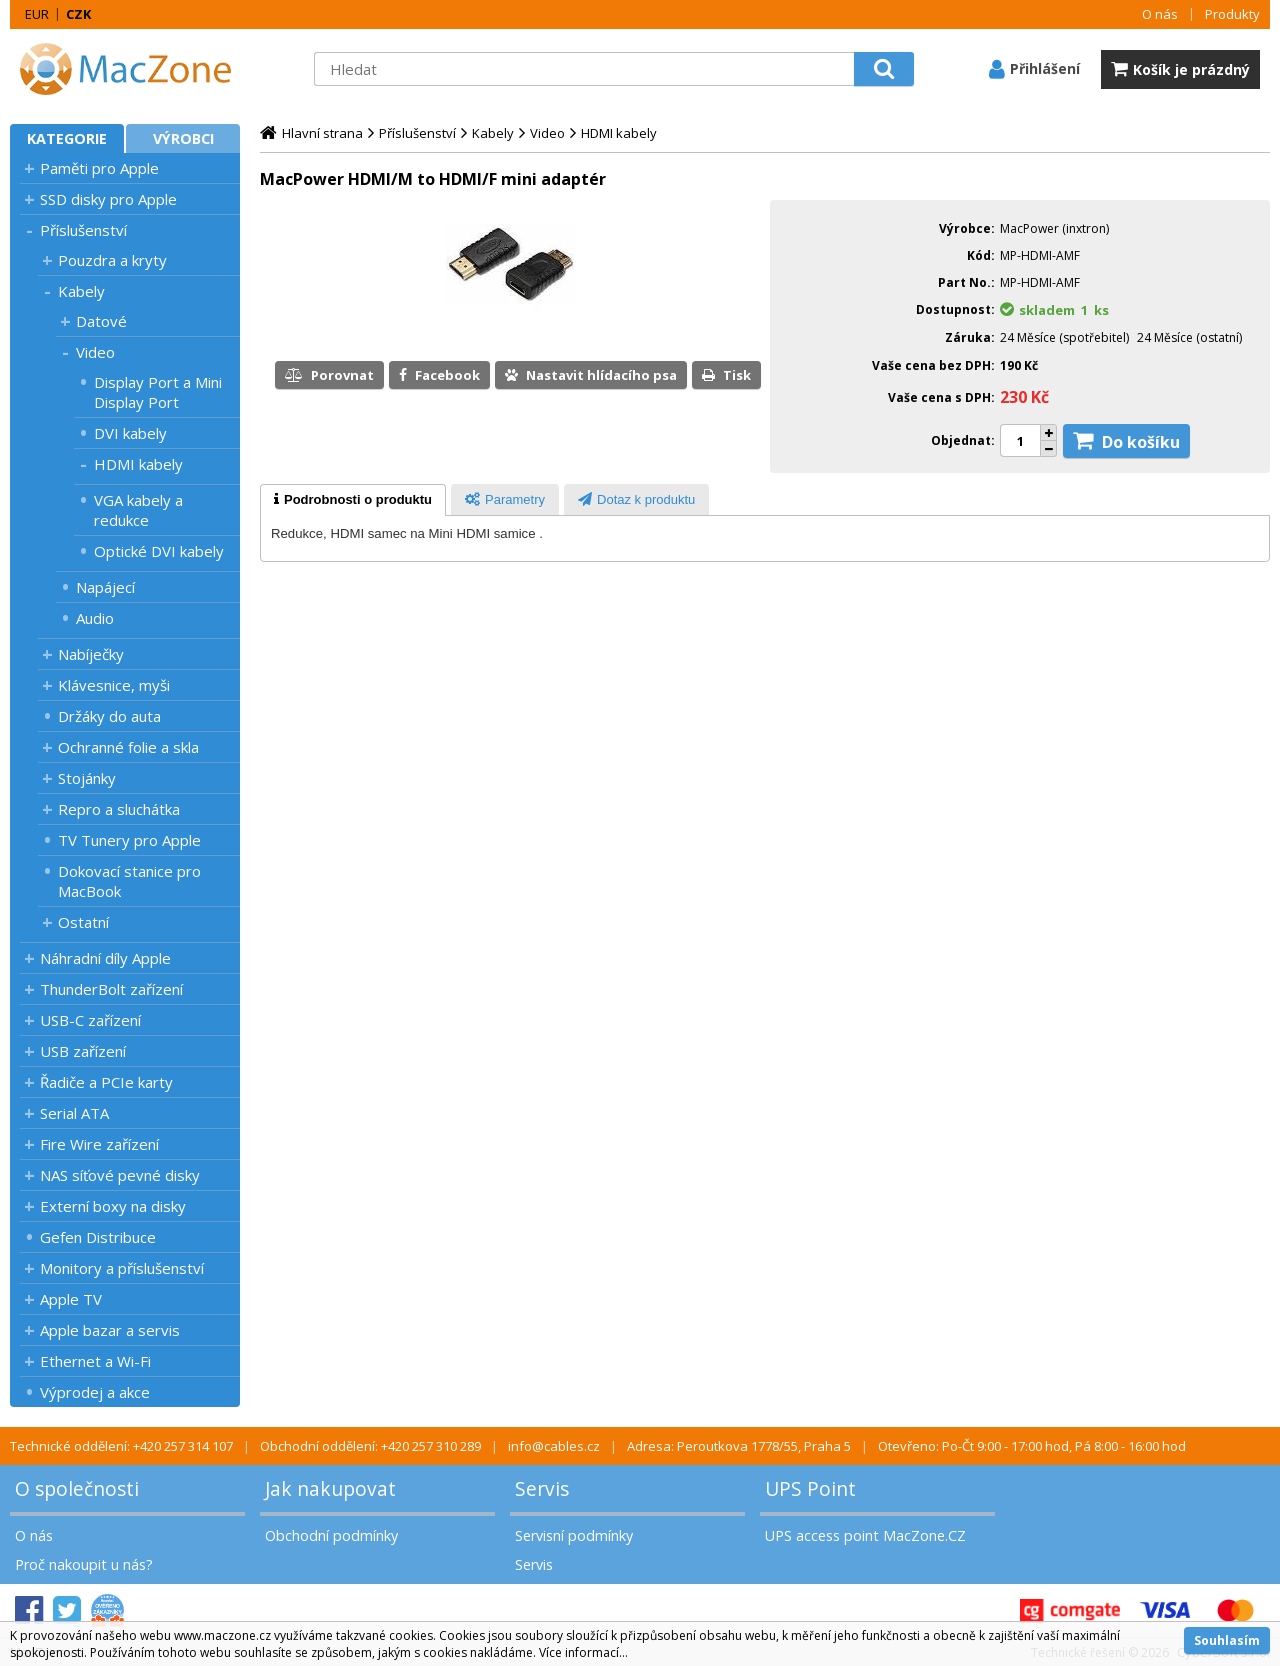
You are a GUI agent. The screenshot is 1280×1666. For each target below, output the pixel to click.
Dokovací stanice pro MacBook (129, 881)
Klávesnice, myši (114, 685)
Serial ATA (74, 1113)
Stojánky (87, 778)
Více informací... (583, 1652)
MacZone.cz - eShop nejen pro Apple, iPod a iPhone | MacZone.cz (135, 69)
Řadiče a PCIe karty (106, 1082)
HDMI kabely (138, 464)
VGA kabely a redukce (138, 510)
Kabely (81, 291)
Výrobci (183, 138)
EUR (37, 14)
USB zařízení (83, 1051)
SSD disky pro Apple (108, 199)
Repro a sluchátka (119, 809)
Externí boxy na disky (113, 1206)
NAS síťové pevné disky (120, 1175)
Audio (95, 618)
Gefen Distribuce (98, 1237)
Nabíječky (91, 654)
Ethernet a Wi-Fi (95, 1361)
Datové (101, 321)
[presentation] (353, 500)
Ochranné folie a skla (128, 747)
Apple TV (71, 1299)
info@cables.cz (554, 1446)
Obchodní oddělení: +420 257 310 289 (370, 1446)
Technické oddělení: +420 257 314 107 (121, 1446)
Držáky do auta (109, 716)
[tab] (353, 500)
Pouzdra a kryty (112, 260)
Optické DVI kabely (159, 551)
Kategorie (67, 138)
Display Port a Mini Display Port (158, 392)
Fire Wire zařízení (99, 1144)
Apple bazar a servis (110, 1330)
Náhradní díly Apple (105, 958)
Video (95, 352)
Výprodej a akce (95, 1392)
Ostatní (83, 922)
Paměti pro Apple (99, 168)
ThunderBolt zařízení (111, 989)
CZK (78, 14)
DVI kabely (130, 433)
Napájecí (105, 587)
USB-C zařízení (90, 1020)
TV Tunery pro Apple (129, 840)
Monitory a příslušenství (122, 1268)
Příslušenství (83, 230)
